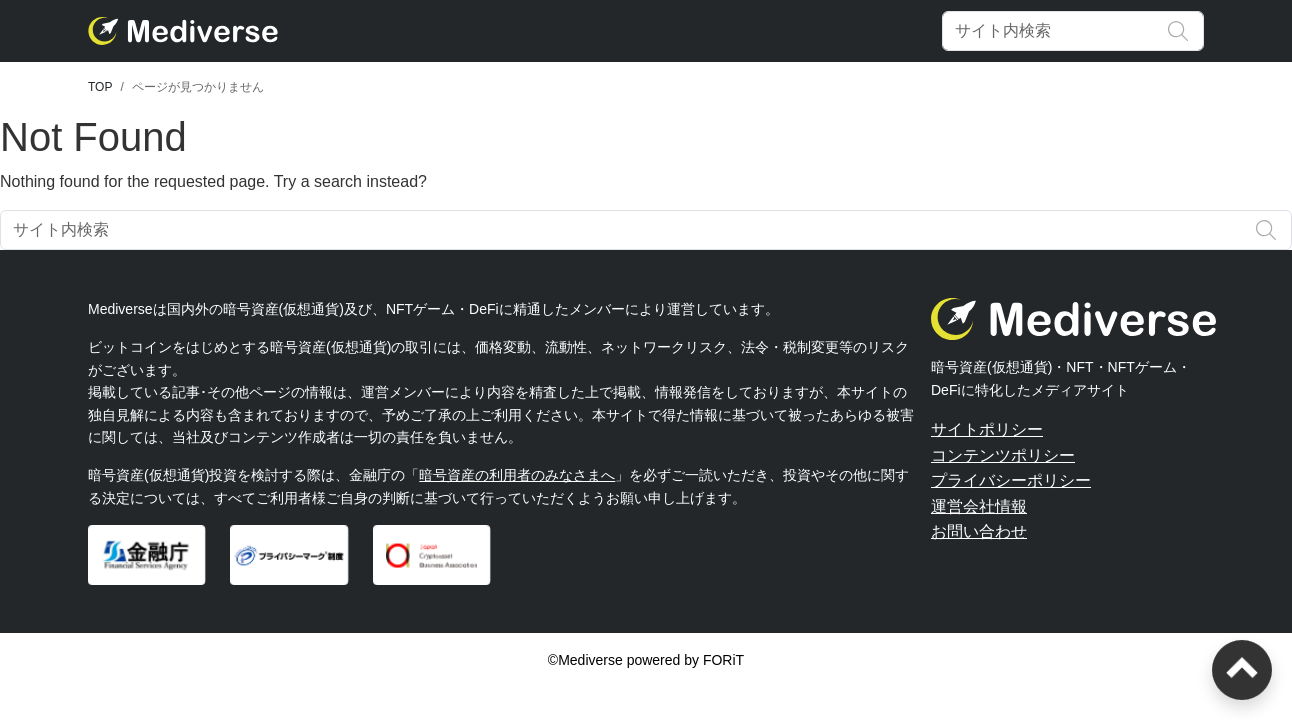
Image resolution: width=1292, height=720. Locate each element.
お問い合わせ (979, 531)
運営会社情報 (979, 506)
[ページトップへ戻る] (1242, 670)
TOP (100, 87)
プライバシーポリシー (1011, 480)
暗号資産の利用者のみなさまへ (517, 475)
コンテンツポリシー (1003, 455)
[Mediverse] (183, 31)
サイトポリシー (987, 429)
